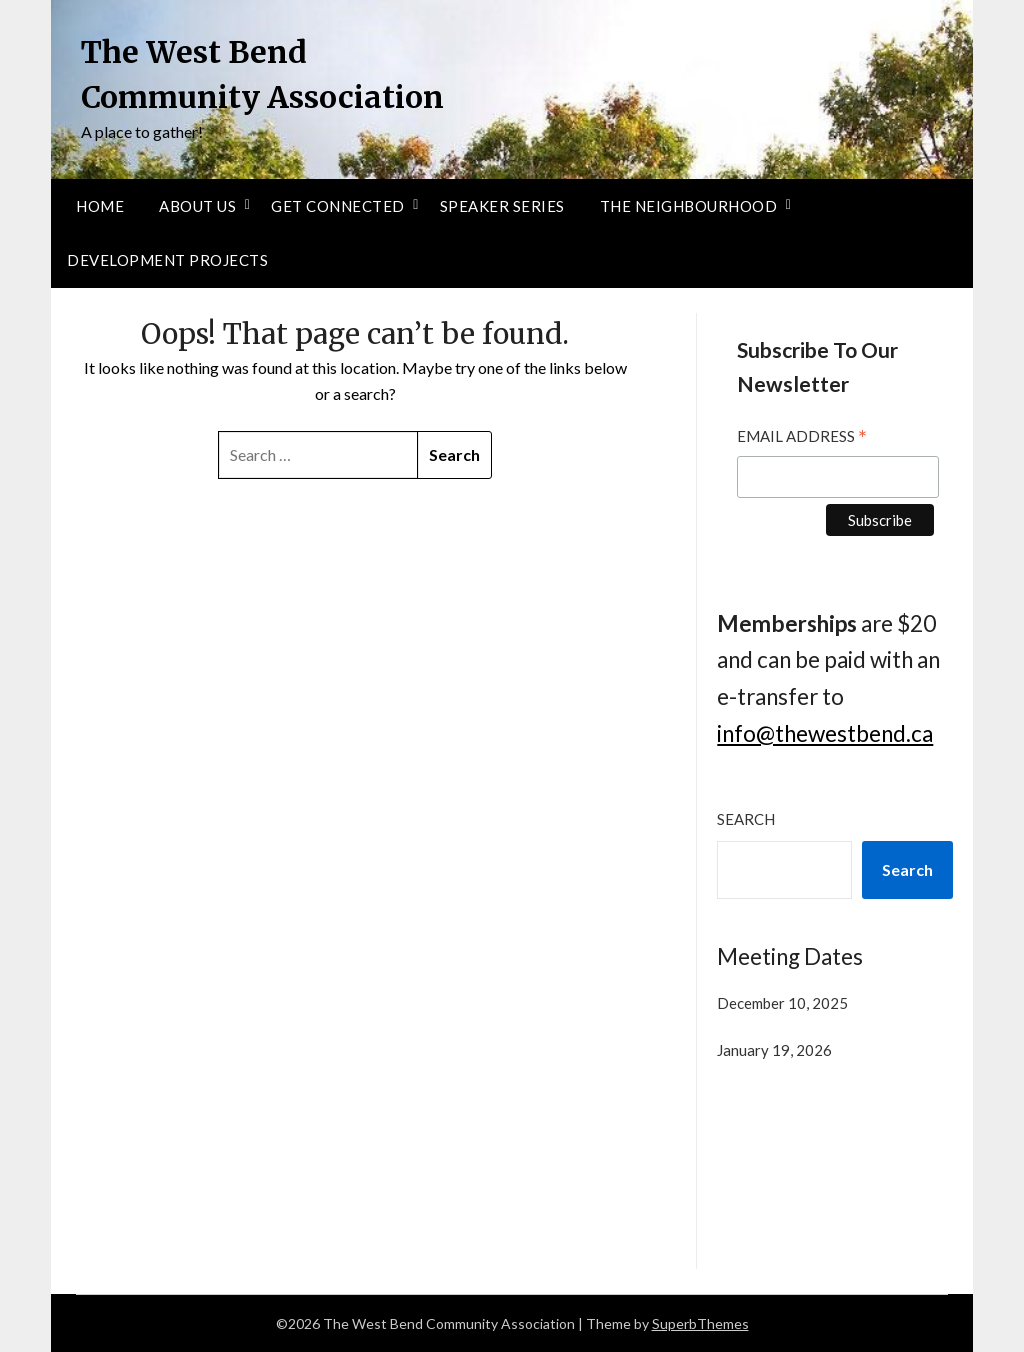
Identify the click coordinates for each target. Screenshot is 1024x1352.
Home (100, 206)
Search (746, 819)
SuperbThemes (700, 1323)
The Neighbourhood (689, 206)
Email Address (802, 438)
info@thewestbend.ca (825, 733)
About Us (197, 206)
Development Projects (167, 260)
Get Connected (338, 206)
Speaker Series (502, 206)
